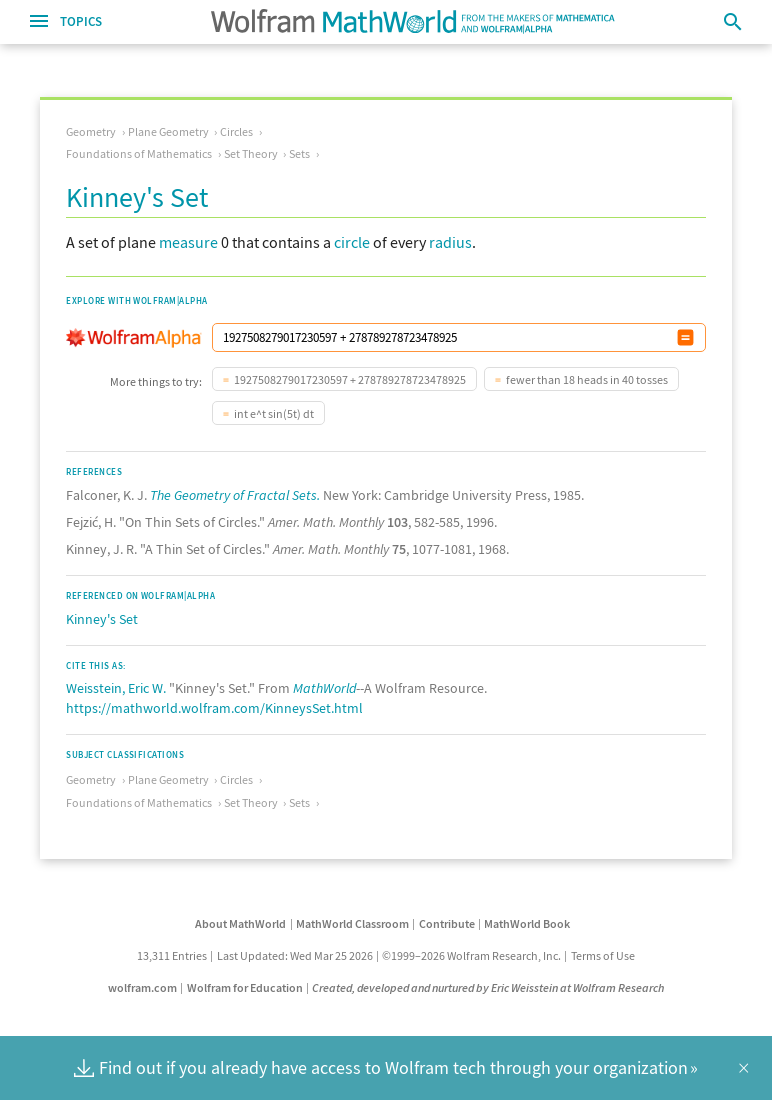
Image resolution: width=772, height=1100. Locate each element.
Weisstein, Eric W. (116, 688)
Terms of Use (603, 955)
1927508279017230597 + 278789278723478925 (350, 379)
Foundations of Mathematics (139, 153)
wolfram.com (142, 987)
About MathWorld (240, 923)
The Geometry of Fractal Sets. (235, 495)
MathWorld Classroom (352, 923)
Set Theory (251, 153)
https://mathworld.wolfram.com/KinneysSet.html (214, 708)
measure (188, 242)
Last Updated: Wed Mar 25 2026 (295, 955)
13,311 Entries (172, 955)
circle (352, 242)
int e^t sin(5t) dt (274, 413)
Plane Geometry (168, 131)
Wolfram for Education (245, 987)
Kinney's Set (102, 619)
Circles (236, 131)
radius (450, 242)
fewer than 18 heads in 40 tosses (587, 379)
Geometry (91, 131)
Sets (299, 153)
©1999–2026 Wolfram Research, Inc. (471, 955)
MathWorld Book (527, 923)
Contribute (447, 923)
